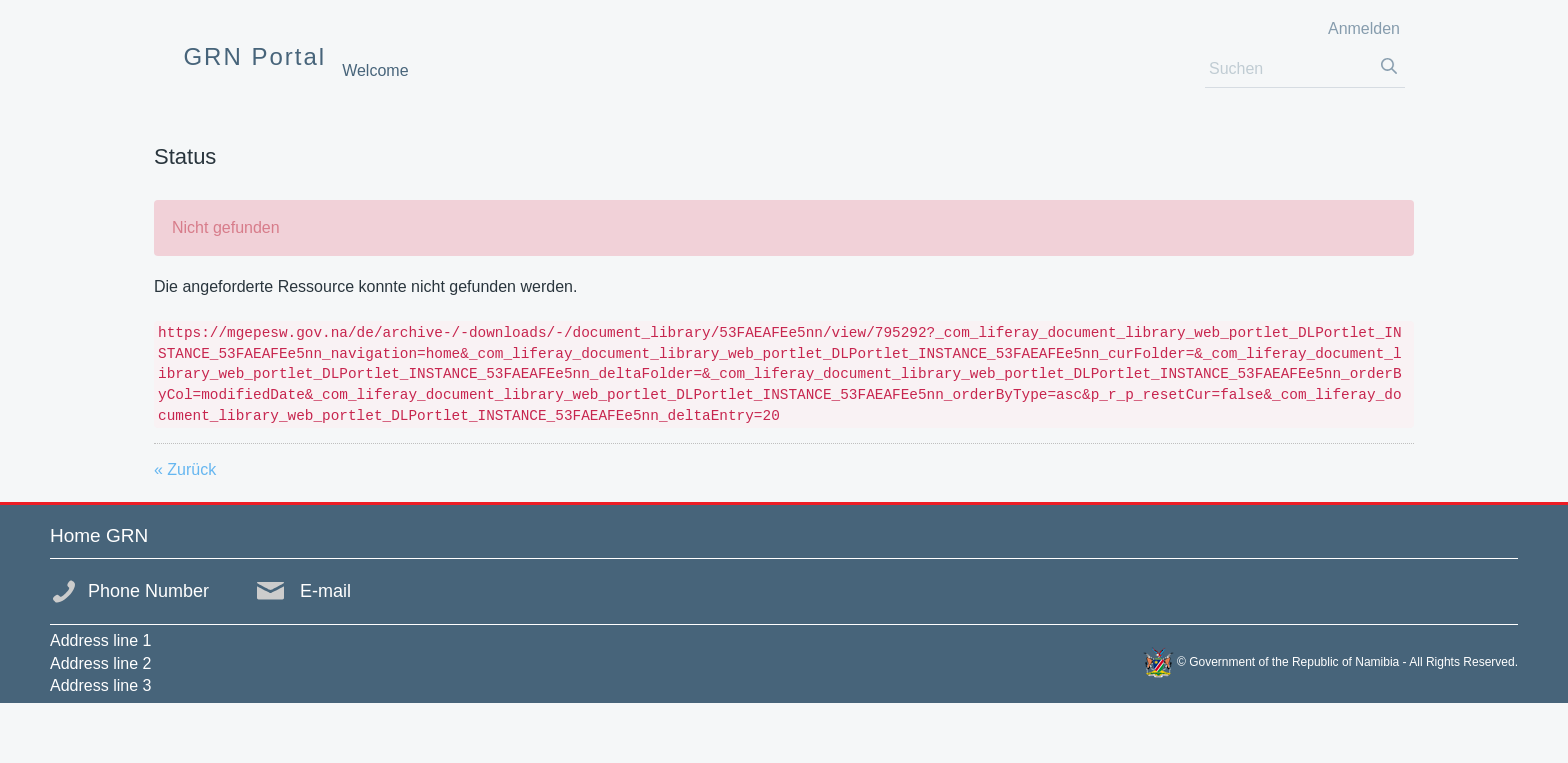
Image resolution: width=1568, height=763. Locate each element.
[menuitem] (375, 71)
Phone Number (148, 591)
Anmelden (1364, 28)
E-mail (325, 591)
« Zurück (185, 469)
